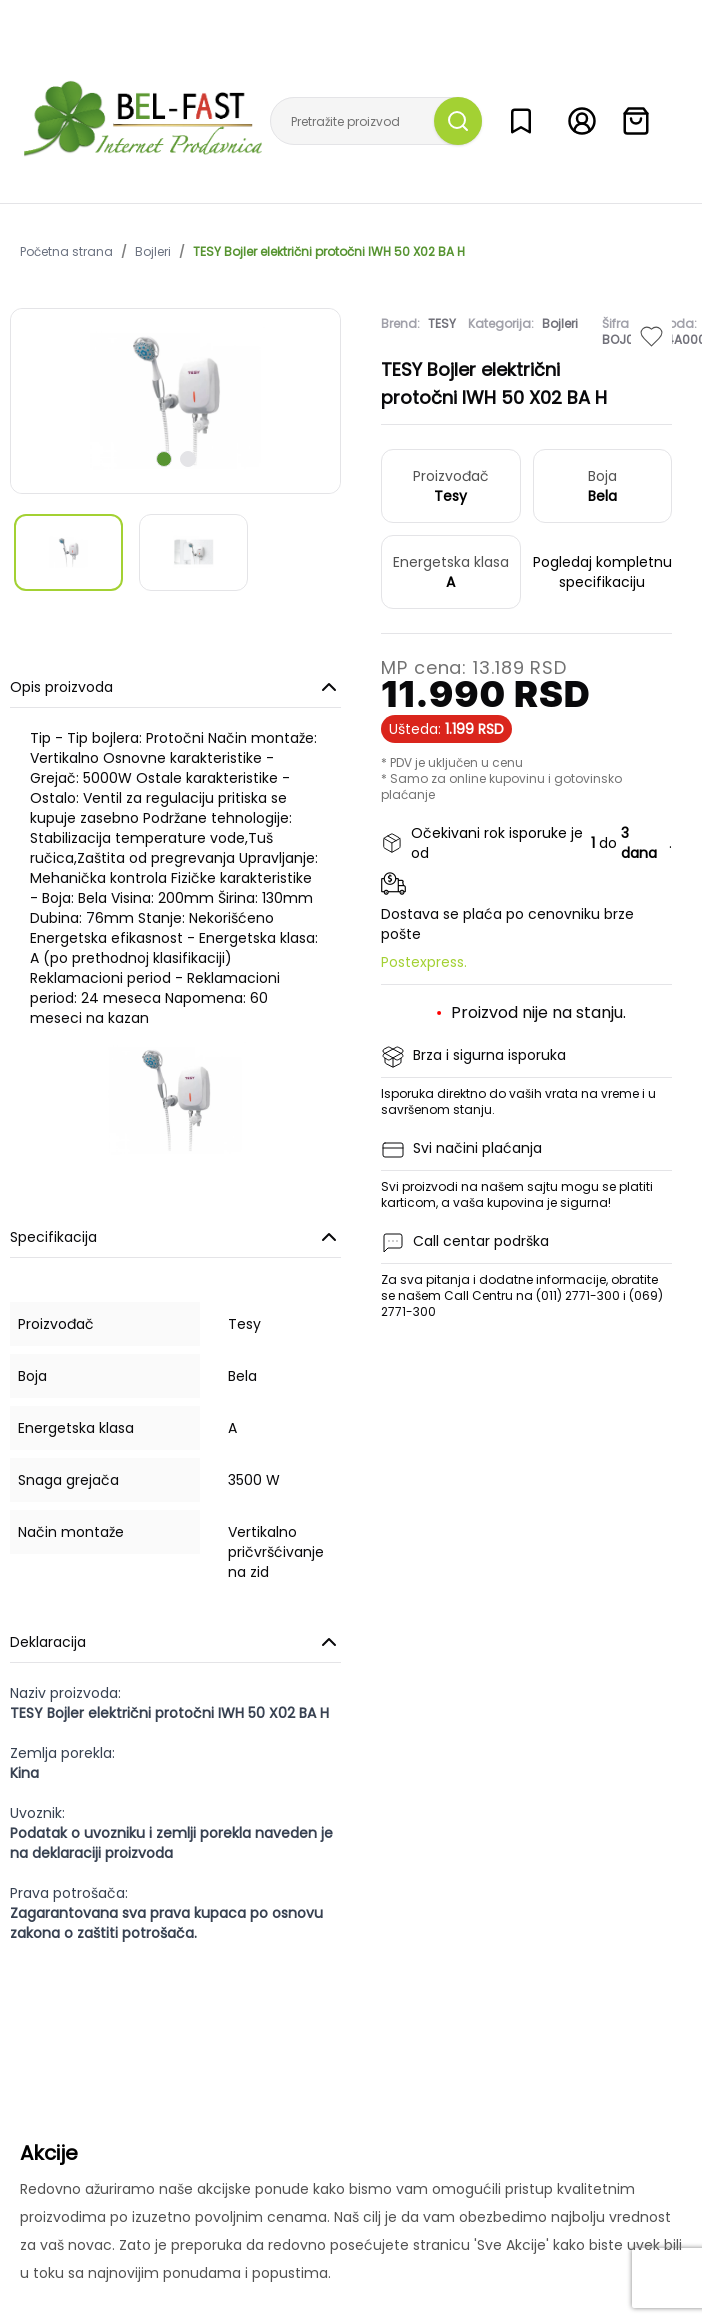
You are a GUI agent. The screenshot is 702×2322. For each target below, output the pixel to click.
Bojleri (153, 252)
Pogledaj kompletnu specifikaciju (602, 572)
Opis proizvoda (175, 687)
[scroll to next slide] (164, 459)
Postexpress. (424, 962)
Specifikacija (175, 1237)
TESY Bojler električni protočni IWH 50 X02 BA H (329, 252)
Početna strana (66, 252)
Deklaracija (175, 1642)
